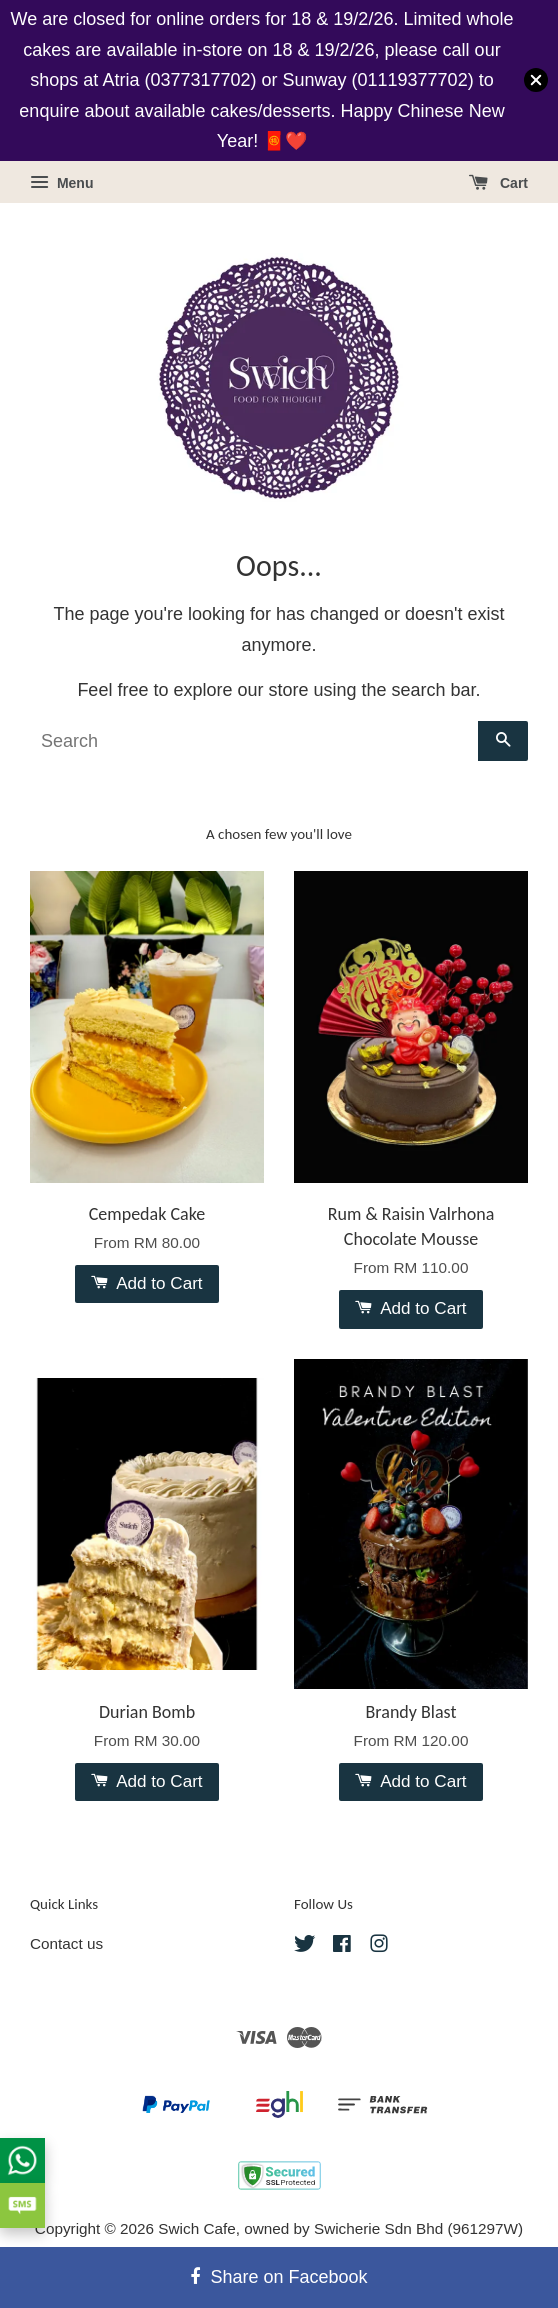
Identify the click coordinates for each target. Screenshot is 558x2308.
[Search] (254, 741)
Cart (498, 183)
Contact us (66, 1943)
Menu (61, 183)
